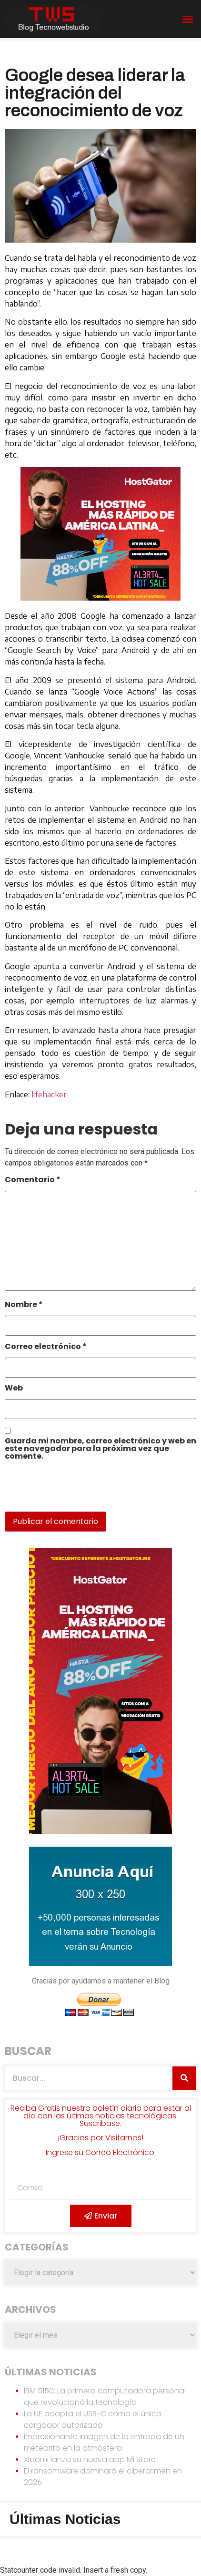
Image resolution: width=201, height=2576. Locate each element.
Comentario (32, 1180)
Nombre (24, 1305)
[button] (187, 19)
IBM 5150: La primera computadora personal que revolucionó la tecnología (105, 2396)
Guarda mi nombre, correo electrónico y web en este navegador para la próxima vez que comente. (100, 1449)
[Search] (184, 2078)
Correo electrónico (46, 1347)
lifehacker (49, 1094)
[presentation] (70, 1491)
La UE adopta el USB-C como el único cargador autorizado (92, 2419)
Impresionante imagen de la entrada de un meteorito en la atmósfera (104, 2442)
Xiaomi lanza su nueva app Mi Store (90, 2459)
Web (14, 1388)
